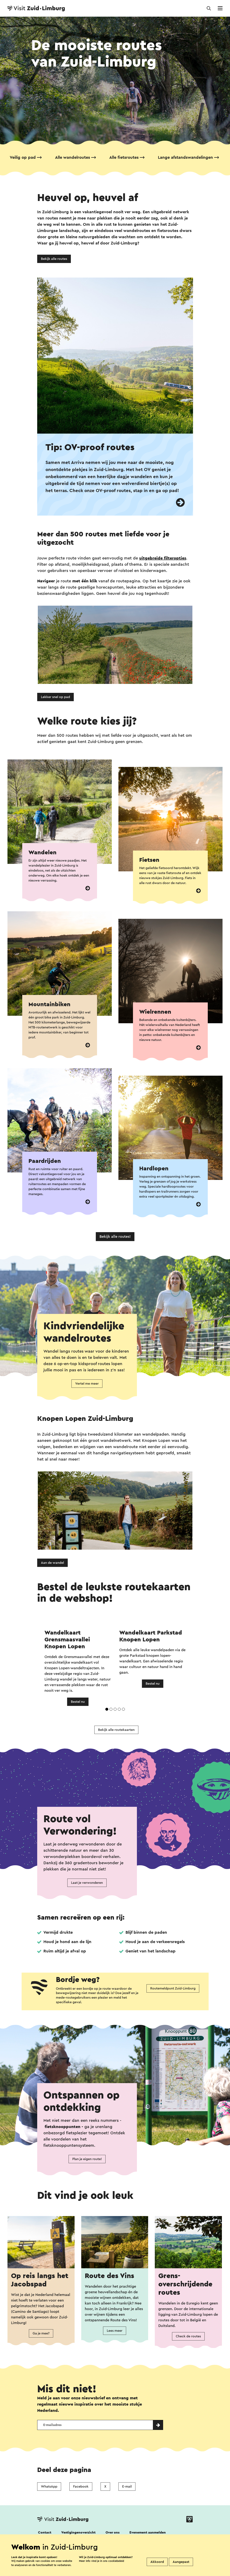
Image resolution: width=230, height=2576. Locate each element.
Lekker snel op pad (55, 697)
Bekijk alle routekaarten (116, 1729)
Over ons (112, 2532)
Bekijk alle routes (54, 258)
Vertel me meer (87, 1383)
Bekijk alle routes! (115, 1236)
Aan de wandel (52, 1562)
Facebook (81, 2486)
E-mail (127, 2486)
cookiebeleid (116, 2561)
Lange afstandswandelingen (185, 157)
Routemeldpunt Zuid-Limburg (173, 1988)
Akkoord (157, 2562)
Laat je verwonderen (87, 1882)
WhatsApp (49, 2486)
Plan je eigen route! (87, 2159)
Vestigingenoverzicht (78, 2532)
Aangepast (181, 2562)
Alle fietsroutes (124, 157)
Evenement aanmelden (147, 2532)
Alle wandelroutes (72, 157)
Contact (44, 2532)
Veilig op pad (23, 157)
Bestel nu (78, 1701)
